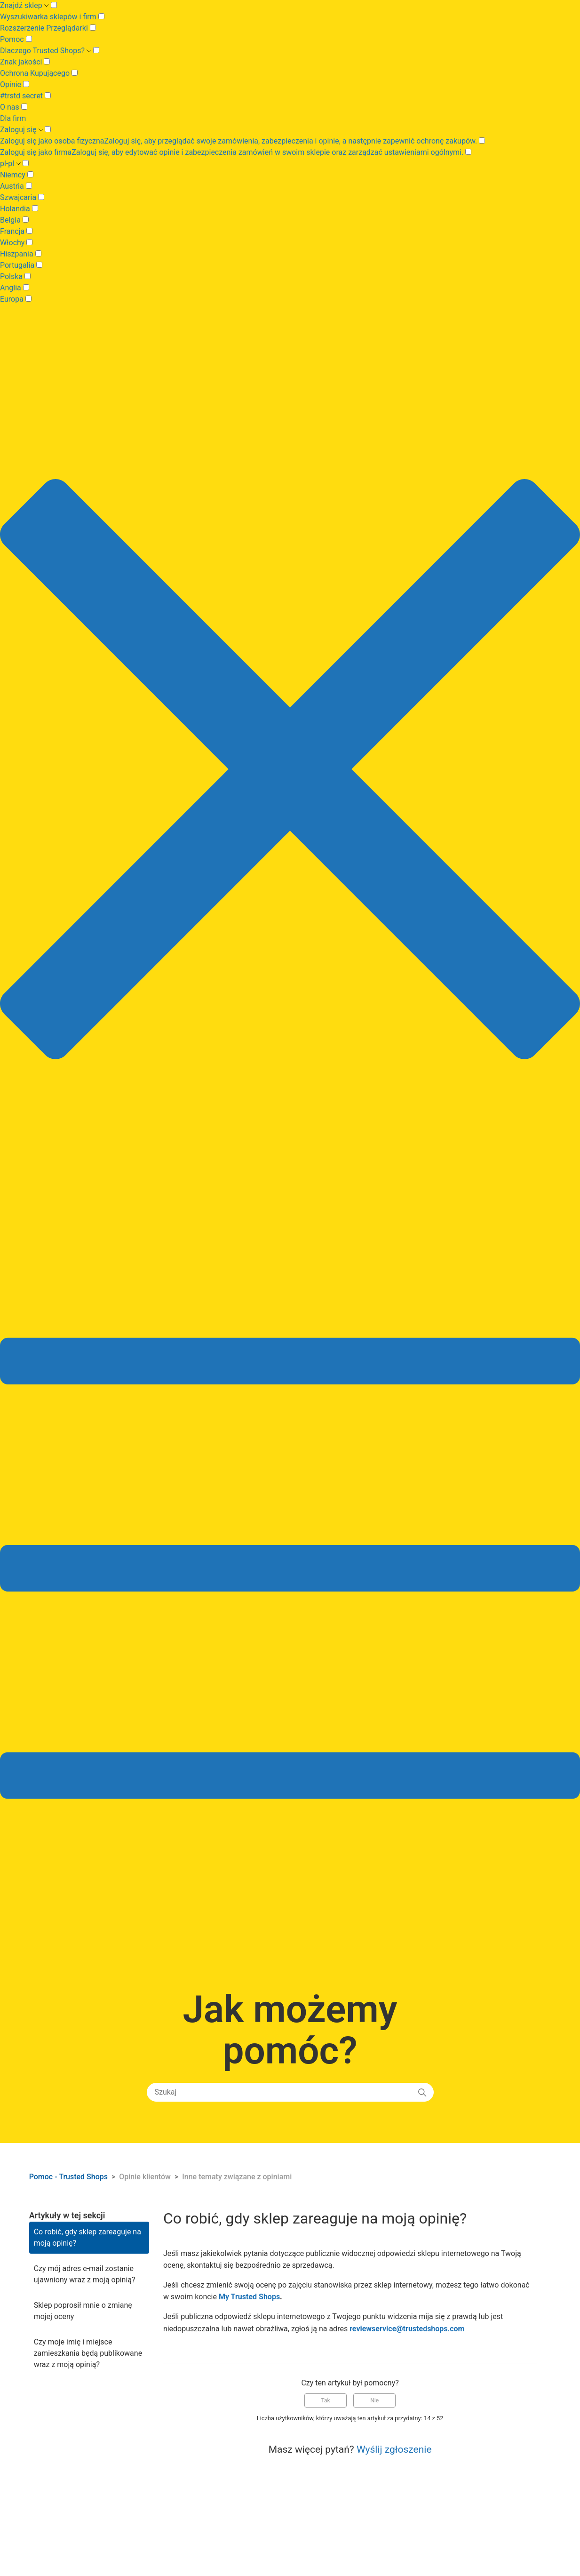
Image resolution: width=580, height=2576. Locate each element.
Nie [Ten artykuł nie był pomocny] (374, 2400)
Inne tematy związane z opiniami (237, 2176)
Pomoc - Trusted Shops (69, 2176)
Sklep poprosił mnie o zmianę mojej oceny (83, 2311)
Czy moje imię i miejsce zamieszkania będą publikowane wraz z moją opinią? (88, 2353)
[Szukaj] (290, 2092)
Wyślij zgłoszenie (394, 2449)
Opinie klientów (146, 2176)
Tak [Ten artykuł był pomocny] (325, 2400)
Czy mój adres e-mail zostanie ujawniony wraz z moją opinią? (84, 2274)
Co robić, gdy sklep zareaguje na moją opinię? (87, 2237)
